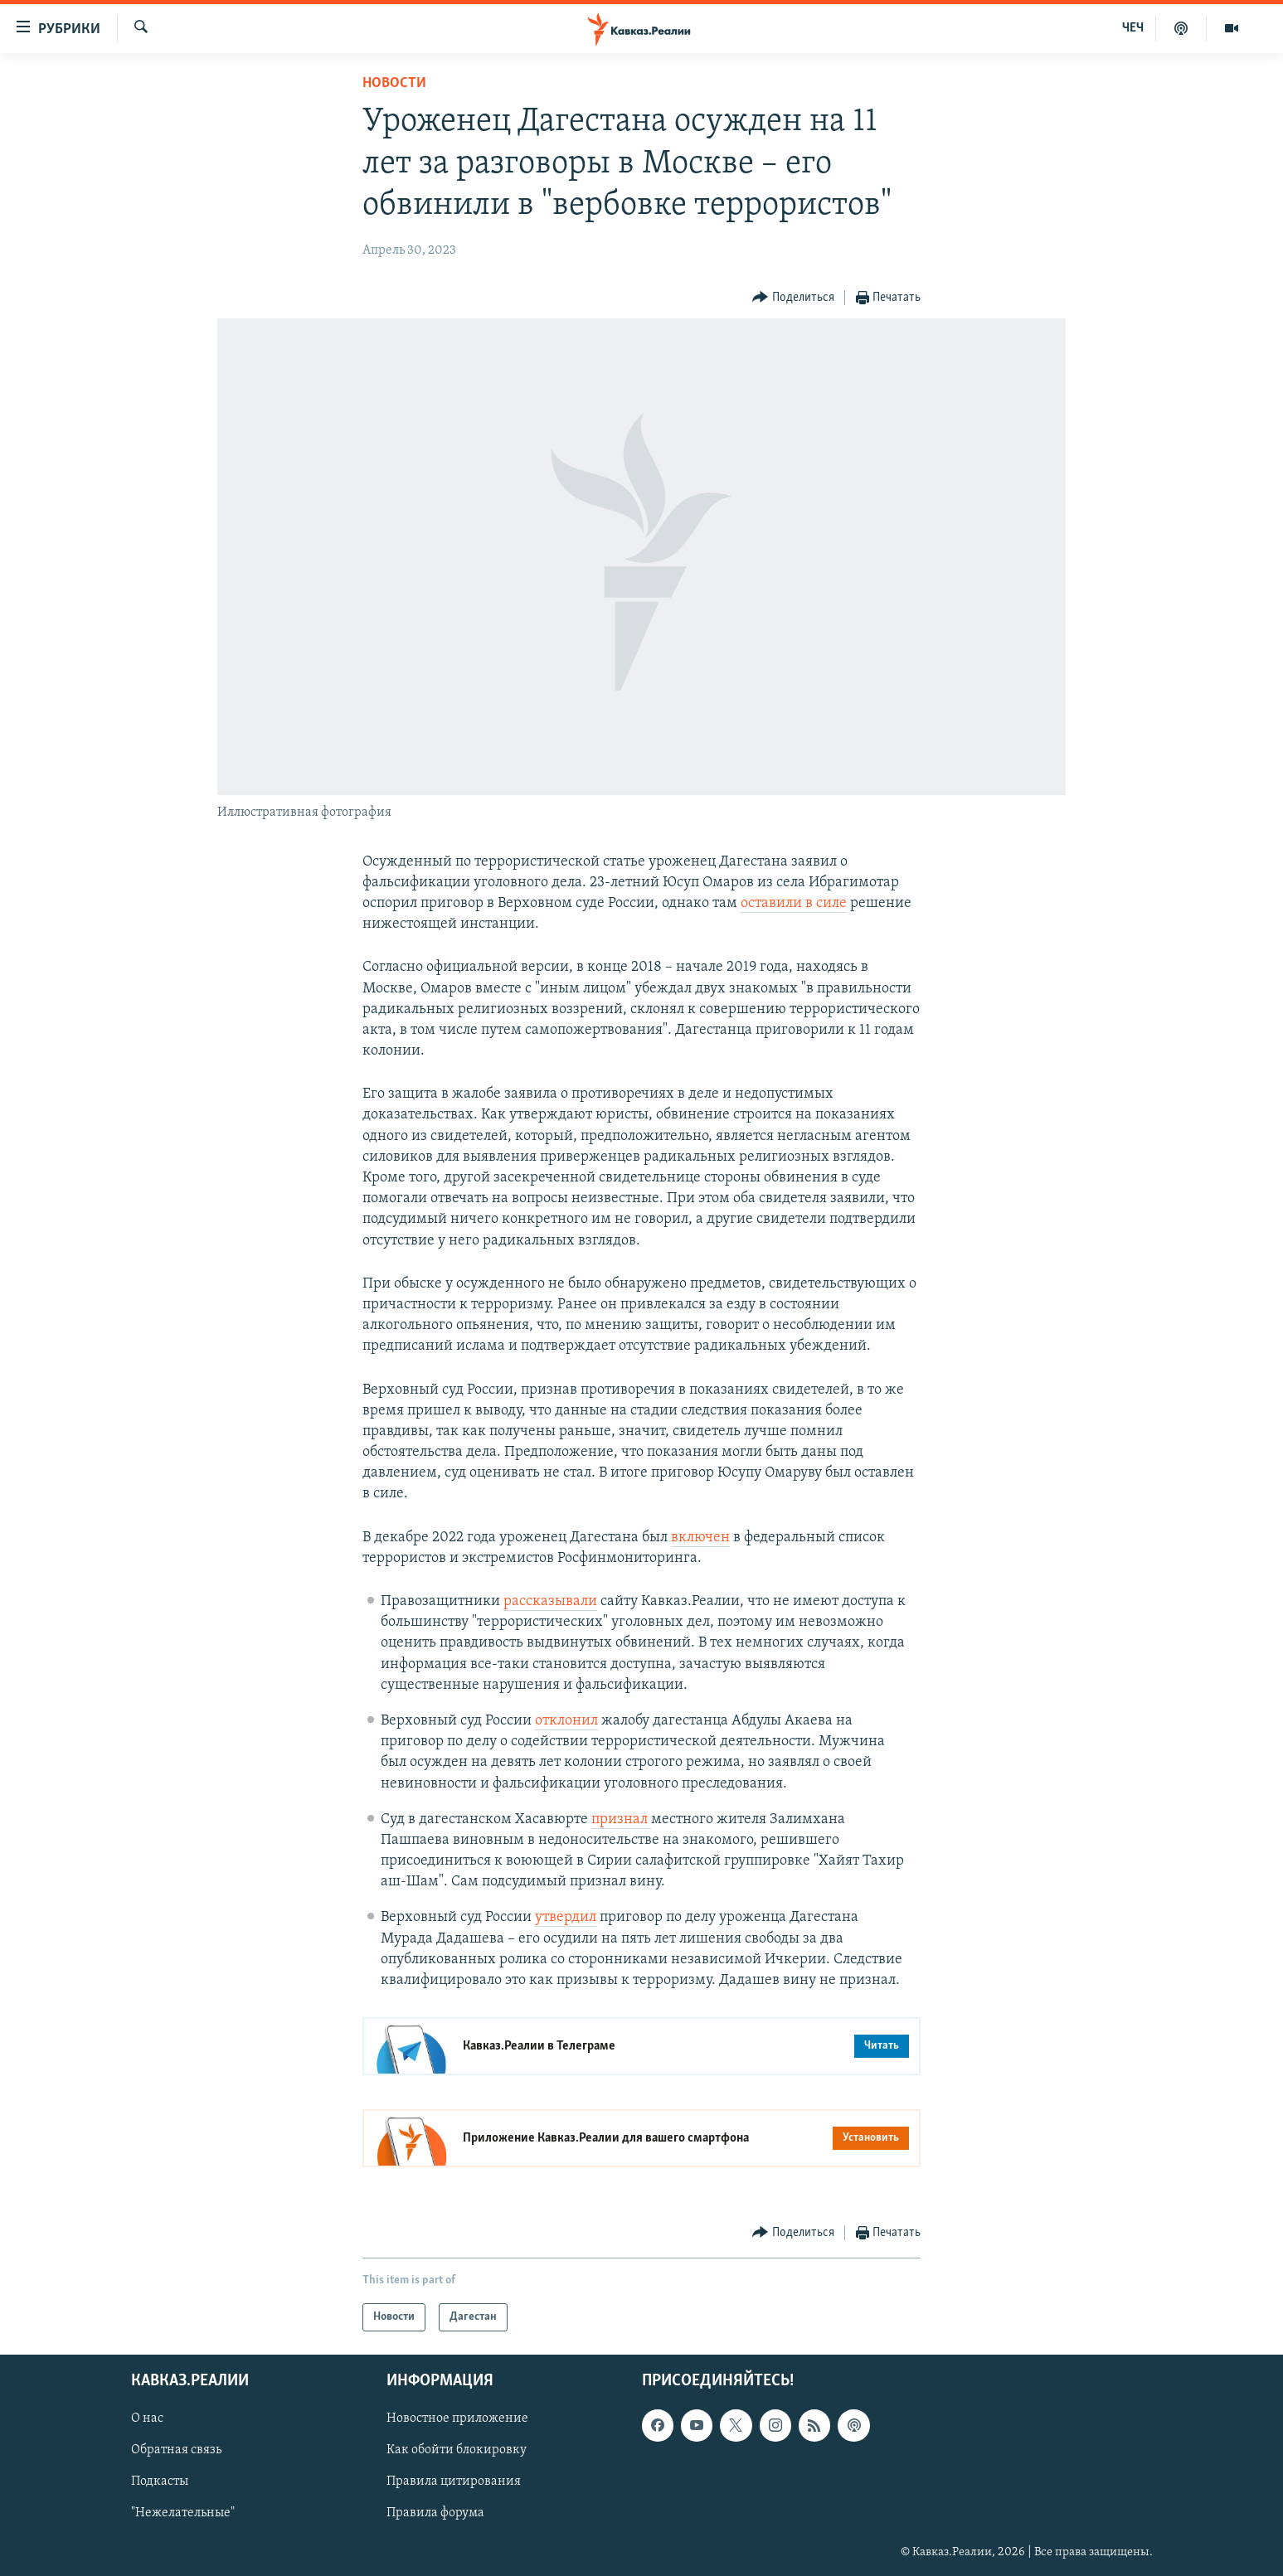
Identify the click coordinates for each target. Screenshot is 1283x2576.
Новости (394, 83)
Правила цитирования (453, 2482)
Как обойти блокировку (456, 2450)
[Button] (793, 298)
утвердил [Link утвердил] (565, 1917)
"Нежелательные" (183, 2513)
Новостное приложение (457, 2419)
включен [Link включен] (700, 1537)
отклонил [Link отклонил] (566, 1721)
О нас (147, 2419)
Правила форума (435, 2513)
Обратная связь (176, 2450)
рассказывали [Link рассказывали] (550, 1601)
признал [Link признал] (621, 1819)
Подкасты (159, 2482)
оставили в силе (794, 903)
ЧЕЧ (1133, 28)
